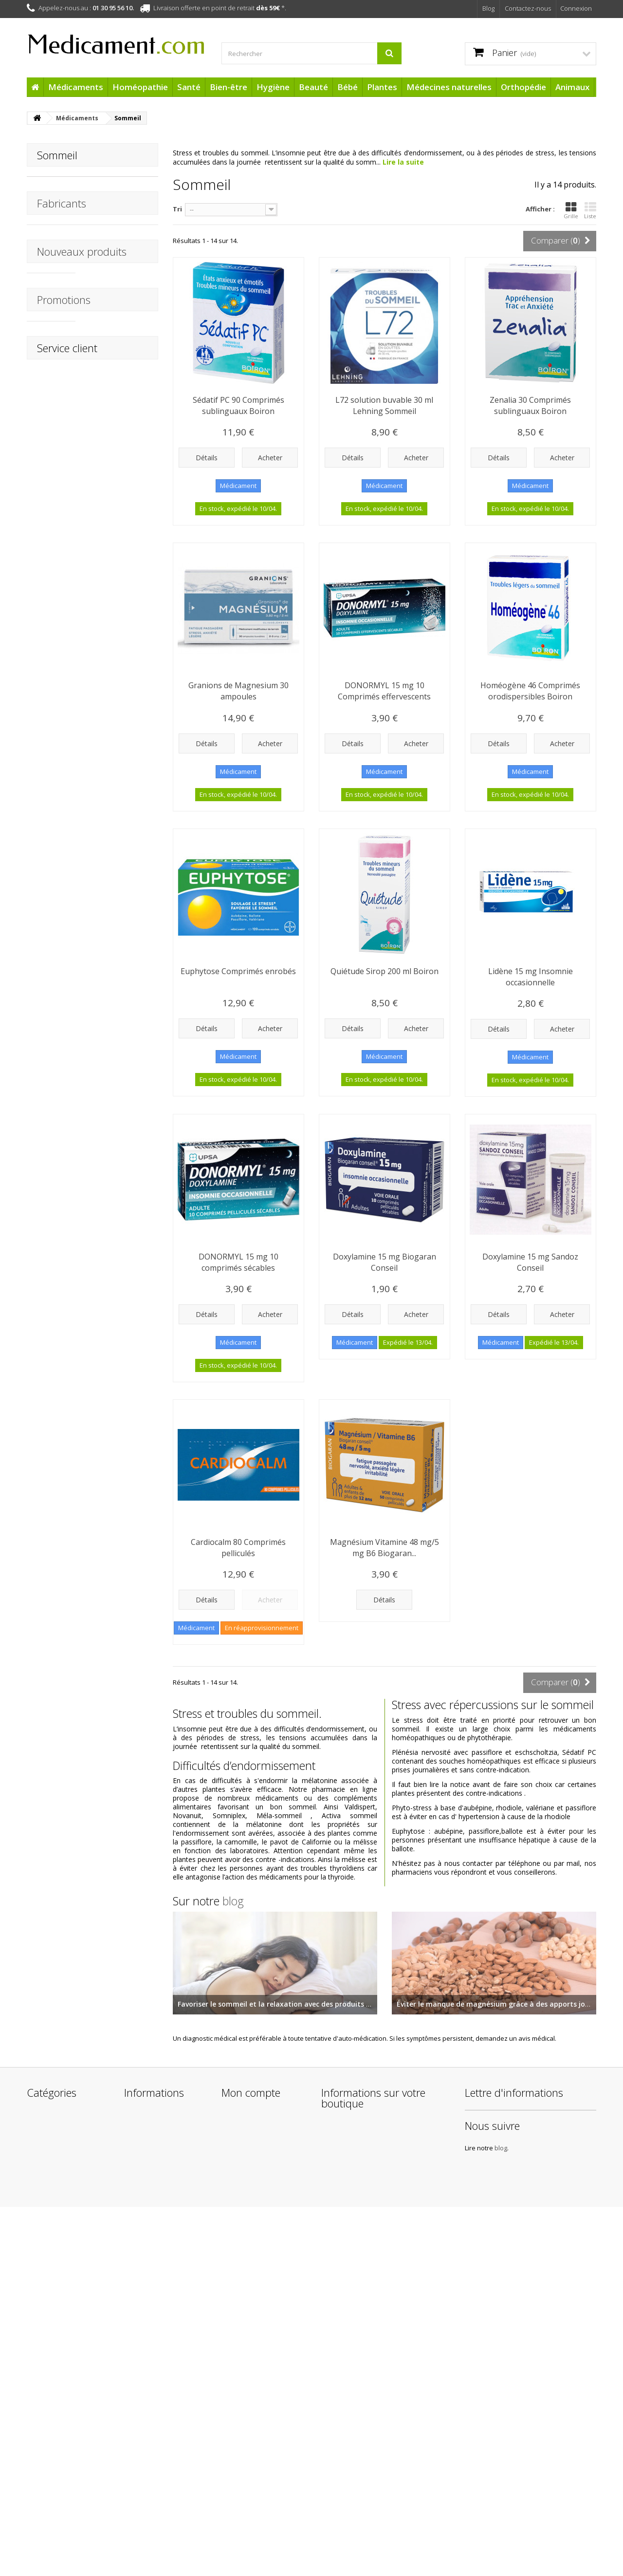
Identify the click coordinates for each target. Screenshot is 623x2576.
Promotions (64, 1944)
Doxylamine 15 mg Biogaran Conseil (384, 1262)
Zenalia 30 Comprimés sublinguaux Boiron (530, 405)
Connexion (576, 8)
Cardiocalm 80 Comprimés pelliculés (238, 1548)
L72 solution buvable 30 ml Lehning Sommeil (384, 405)
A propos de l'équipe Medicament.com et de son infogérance (161, 2457)
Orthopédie (523, 87)
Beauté (313, 87)
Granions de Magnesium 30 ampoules (238, 691)
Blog (488, 8)
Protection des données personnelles (162, 2509)
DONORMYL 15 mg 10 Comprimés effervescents (384, 691)
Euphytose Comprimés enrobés (238, 971)
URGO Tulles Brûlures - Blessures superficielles (121, 608)
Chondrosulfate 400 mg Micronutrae (118, 1010)
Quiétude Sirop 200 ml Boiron (384, 971)
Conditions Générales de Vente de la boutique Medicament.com (163, 2427)
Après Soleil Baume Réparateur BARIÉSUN (117, 1520)
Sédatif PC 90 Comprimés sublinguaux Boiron (238, 405)
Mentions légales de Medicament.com (155, 2401)
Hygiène (273, 87)
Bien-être (228, 87)
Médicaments (75, 87)
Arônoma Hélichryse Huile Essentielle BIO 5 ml (120, 1213)
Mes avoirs (238, 2359)
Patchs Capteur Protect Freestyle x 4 (121, 1416)
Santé (189, 87)
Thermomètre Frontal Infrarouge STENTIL (121, 314)
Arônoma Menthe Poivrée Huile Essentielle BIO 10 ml (121, 1105)
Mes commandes (248, 2346)
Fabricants (61, 218)
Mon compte (250, 2324)
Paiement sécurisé (153, 2478)
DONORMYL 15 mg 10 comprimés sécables (238, 1262)
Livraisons (139, 2384)
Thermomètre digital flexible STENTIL (119, 911)
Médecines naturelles (449, 87)
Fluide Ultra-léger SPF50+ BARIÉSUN (116, 1822)
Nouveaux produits (82, 285)
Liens (132, 2491)
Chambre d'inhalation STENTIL (119, 811)
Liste (590, 210)
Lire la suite (403, 162)
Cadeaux (41, 2485)
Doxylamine (54, 183)
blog (233, 1901)
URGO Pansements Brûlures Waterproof (119, 712)
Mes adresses (243, 2371)
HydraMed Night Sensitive (113, 1317)
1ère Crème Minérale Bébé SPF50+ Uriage (120, 1624)
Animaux (572, 87)
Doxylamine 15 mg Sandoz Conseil (530, 1262)
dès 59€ (268, 7)
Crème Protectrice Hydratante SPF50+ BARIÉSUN (118, 1718)
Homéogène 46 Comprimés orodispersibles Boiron (530, 691)
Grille (571, 210)
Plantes (382, 87)
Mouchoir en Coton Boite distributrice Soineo (116, 418)
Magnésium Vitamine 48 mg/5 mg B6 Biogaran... (384, 1548)
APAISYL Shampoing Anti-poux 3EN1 (118, 513)
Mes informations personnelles (248, 2389)
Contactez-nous (528, 8)
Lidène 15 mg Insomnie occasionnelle (530, 977)
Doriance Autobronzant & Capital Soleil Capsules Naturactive (121, 1983)
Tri (177, 209)
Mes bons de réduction (258, 2405)
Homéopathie (140, 87)
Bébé (347, 87)
